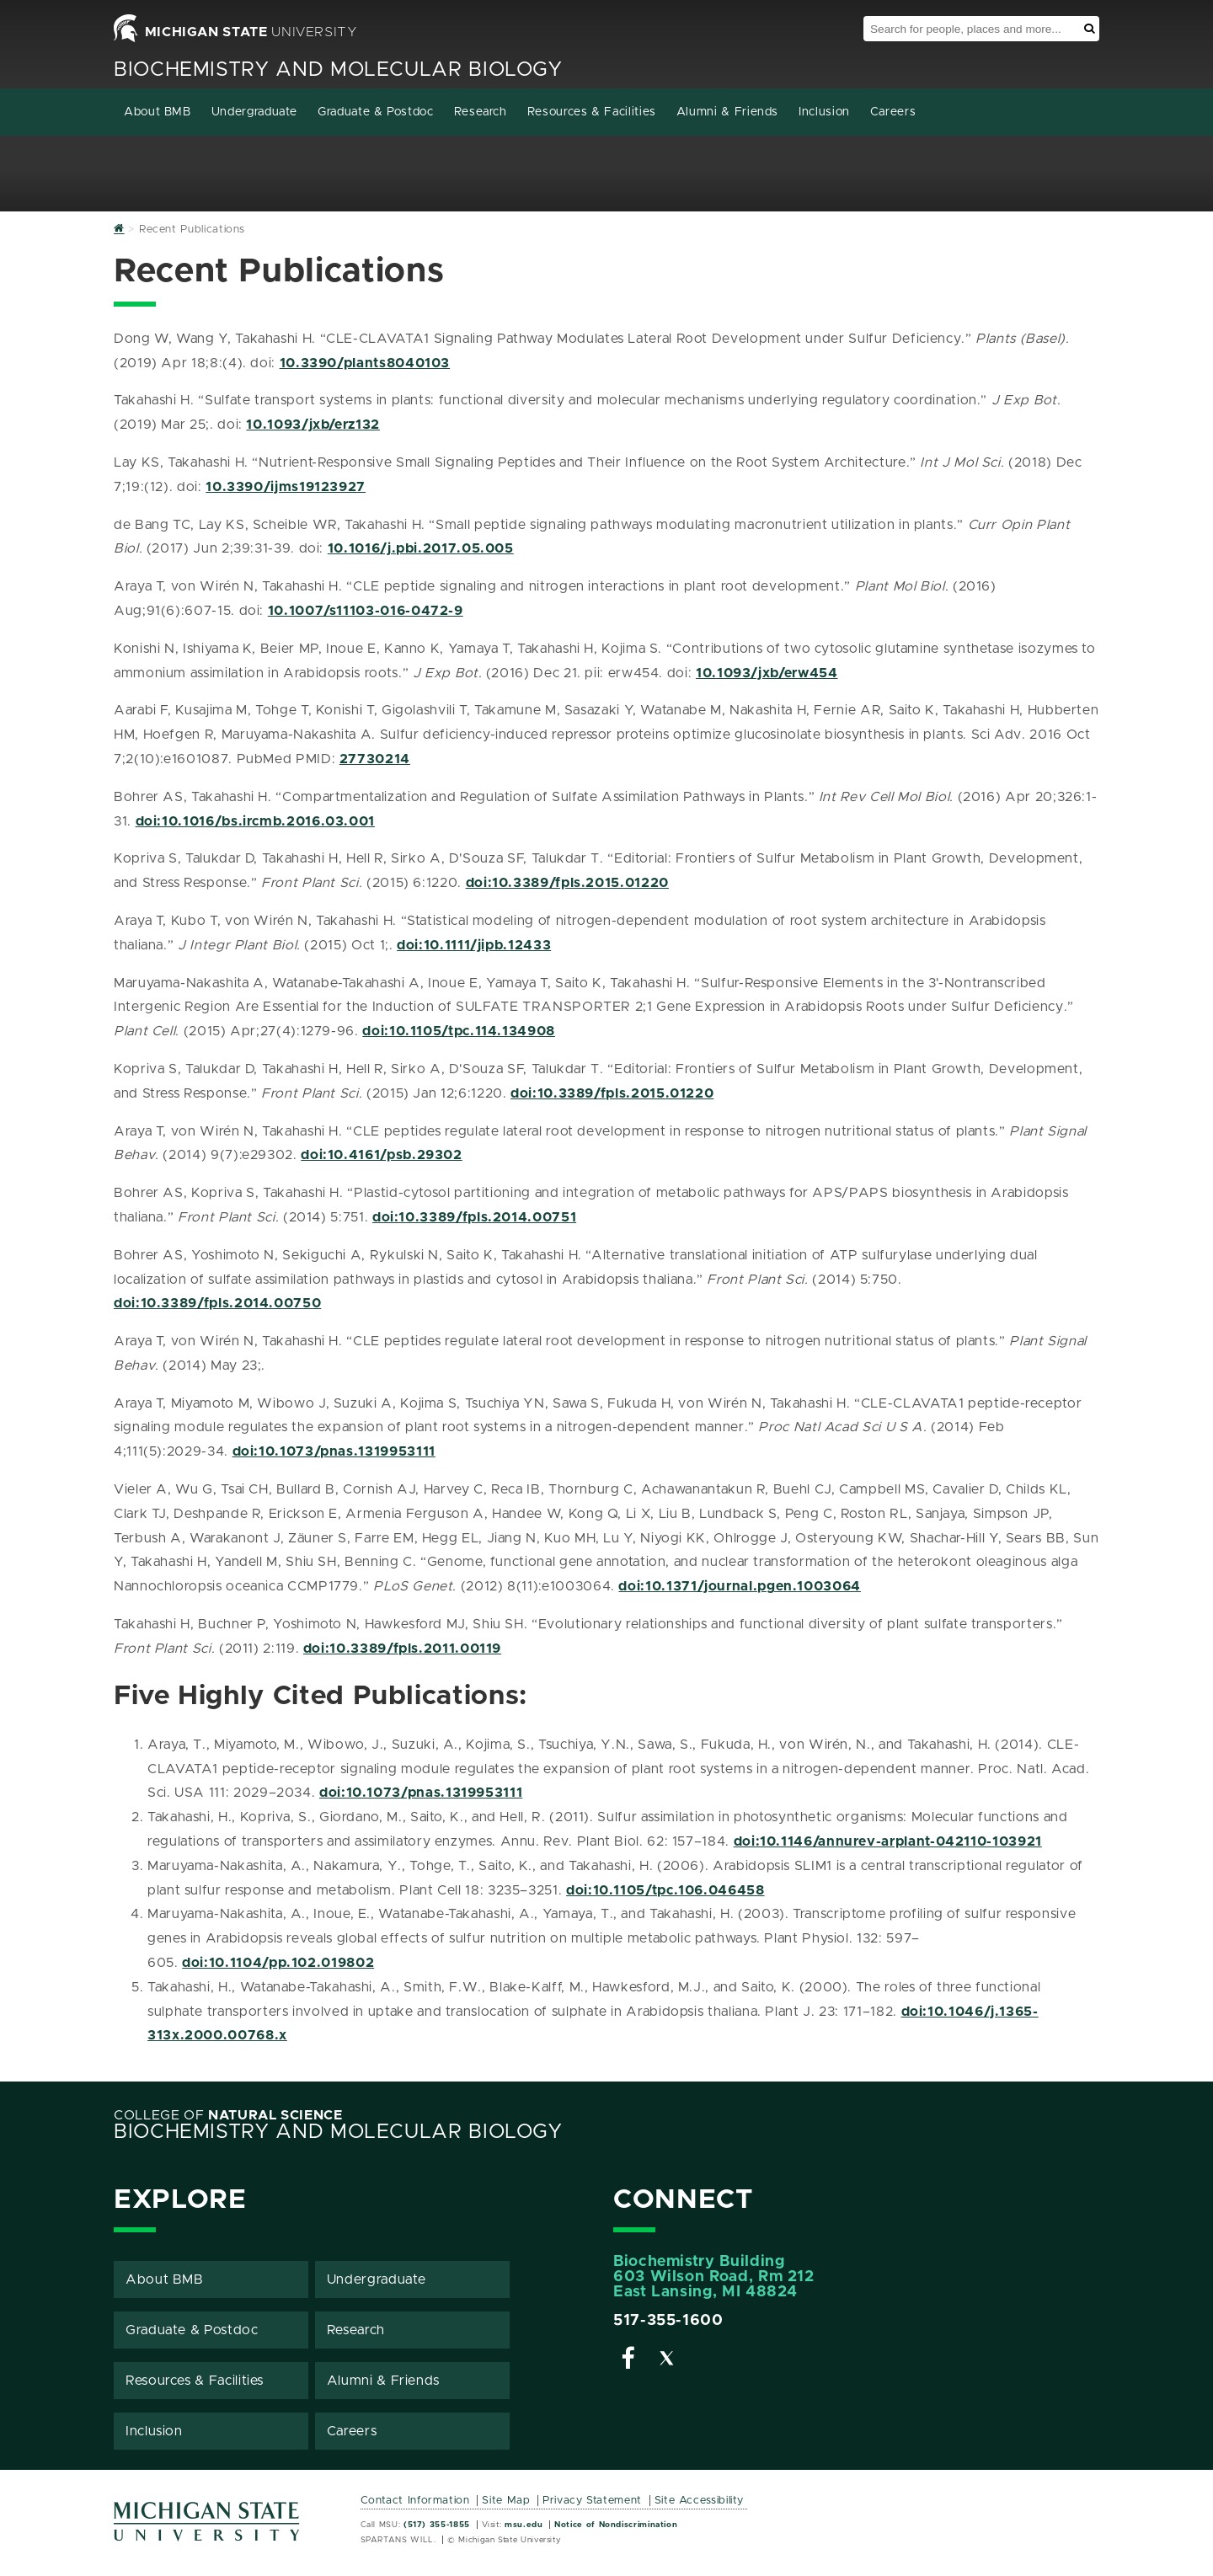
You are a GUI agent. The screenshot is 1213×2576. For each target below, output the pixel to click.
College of (228, 2115)
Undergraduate (254, 112)
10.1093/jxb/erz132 (313, 424)
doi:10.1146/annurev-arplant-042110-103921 (888, 1841)
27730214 (374, 759)
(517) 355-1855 (436, 2524)
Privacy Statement (592, 2500)
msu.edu (523, 2524)
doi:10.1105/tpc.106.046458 (665, 1890)
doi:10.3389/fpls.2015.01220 (567, 883)
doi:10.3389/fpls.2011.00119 (402, 1648)
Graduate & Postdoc (376, 112)
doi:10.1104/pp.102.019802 (278, 1962)
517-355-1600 (668, 2320)
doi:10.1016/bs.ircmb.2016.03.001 (255, 821)
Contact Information (415, 2500)
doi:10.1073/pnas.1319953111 (334, 1451)
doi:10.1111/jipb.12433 (474, 945)
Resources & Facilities (591, 112)
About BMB (157, 112)
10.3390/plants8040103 (365, 363)
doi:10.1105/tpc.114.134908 (458, 1031)
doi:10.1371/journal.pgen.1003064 (739, 1586)
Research (480, 112)
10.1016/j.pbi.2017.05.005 (421, 548)
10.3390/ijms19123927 (286, 487)
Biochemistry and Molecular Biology (338, 70)
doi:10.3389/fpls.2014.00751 (474, 1217)
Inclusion (824, 112)
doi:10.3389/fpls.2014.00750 (217, 1303)
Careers (893, 112)
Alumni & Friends (727, 112)
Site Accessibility (700, 2500)
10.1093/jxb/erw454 (767, 673)
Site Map (506, 2500)
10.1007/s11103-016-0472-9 (365, 610)
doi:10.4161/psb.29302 (381, 1155)
